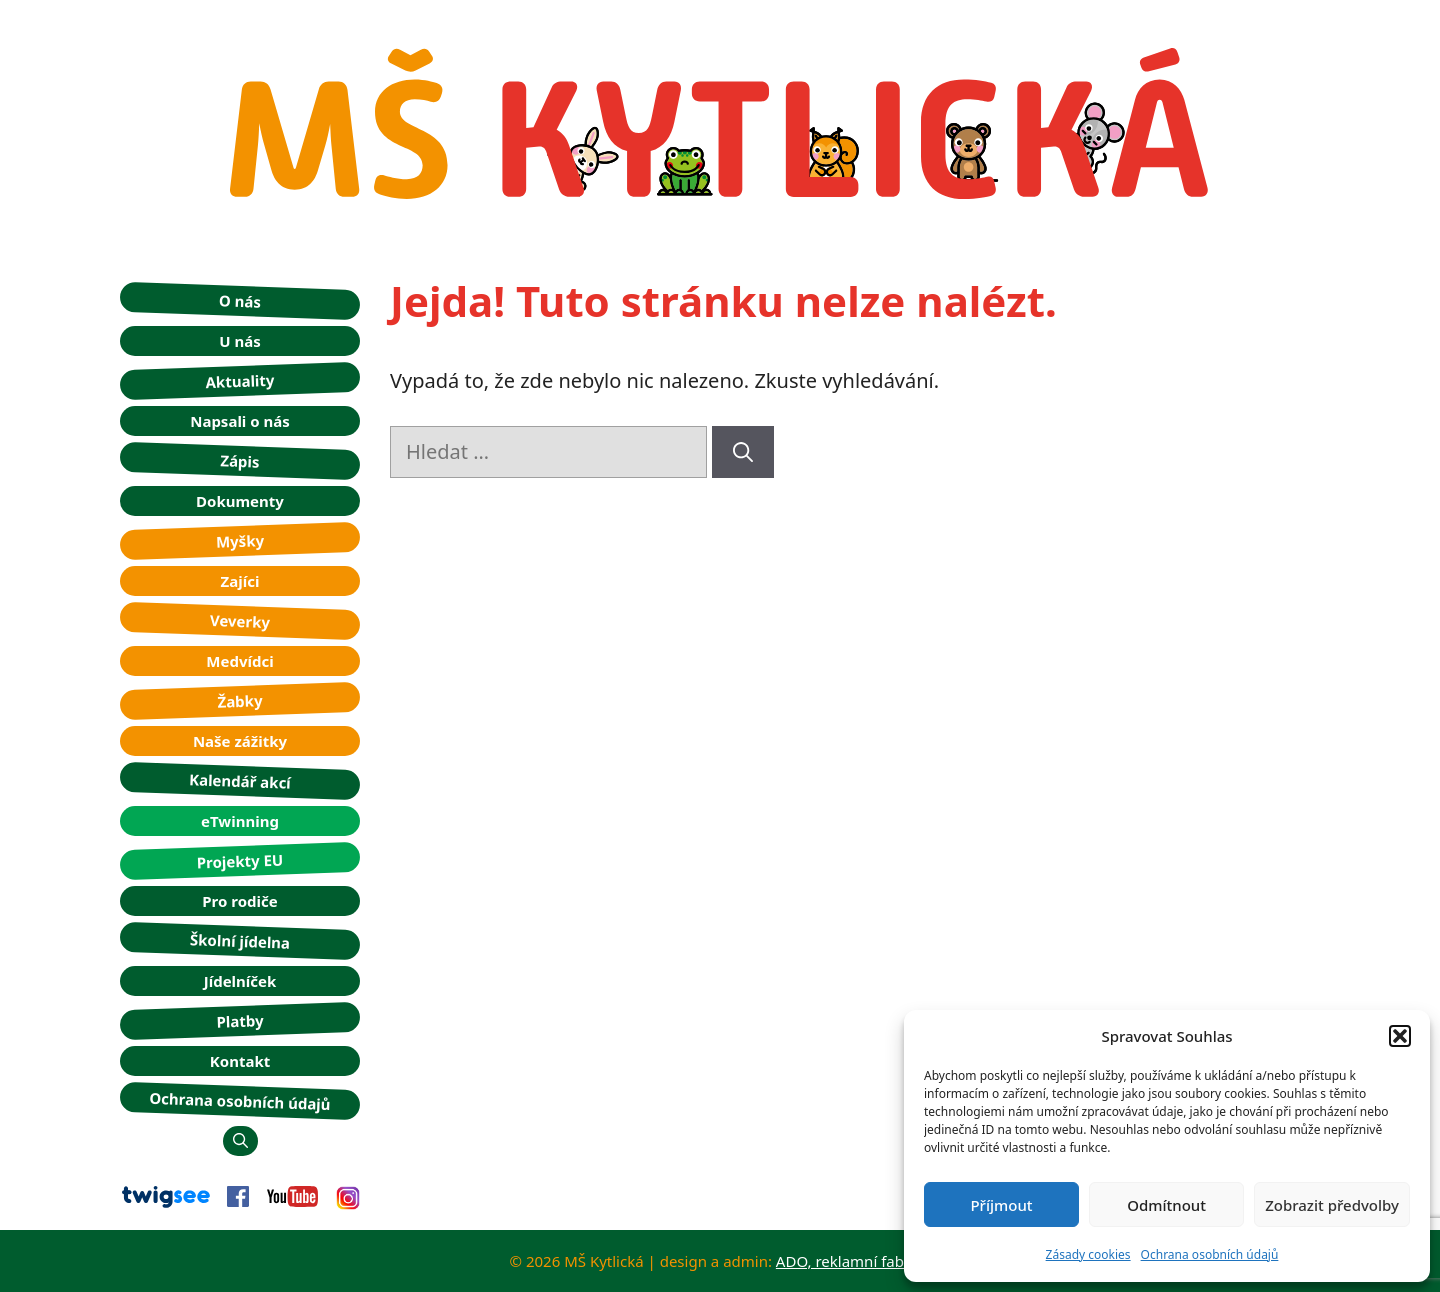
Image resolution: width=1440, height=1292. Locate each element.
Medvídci (239, 661)
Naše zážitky (240, 741)
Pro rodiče (239, 901)
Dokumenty (240, 501)
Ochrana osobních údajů (1210, 1254)
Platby (240, 1021)
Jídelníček (240, 981)
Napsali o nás (240, 421)
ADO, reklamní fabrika (853, 1261)
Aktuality (240, 380)
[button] (1400, 1036)
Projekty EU (239, 860)
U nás (240, 341)
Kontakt (240, 1061)
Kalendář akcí (240, 781)
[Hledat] (743, 452)
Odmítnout (1166, 1205)
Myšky (240, 541)
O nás (240, 300)
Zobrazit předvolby (1332, 1205)
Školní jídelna (240, 940)
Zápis (240, 460)
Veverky (240, 621)
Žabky (240, 701)
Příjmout (1001, 1205)
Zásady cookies (1088, 1254)
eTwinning (240, 821)
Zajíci (240, 581)
